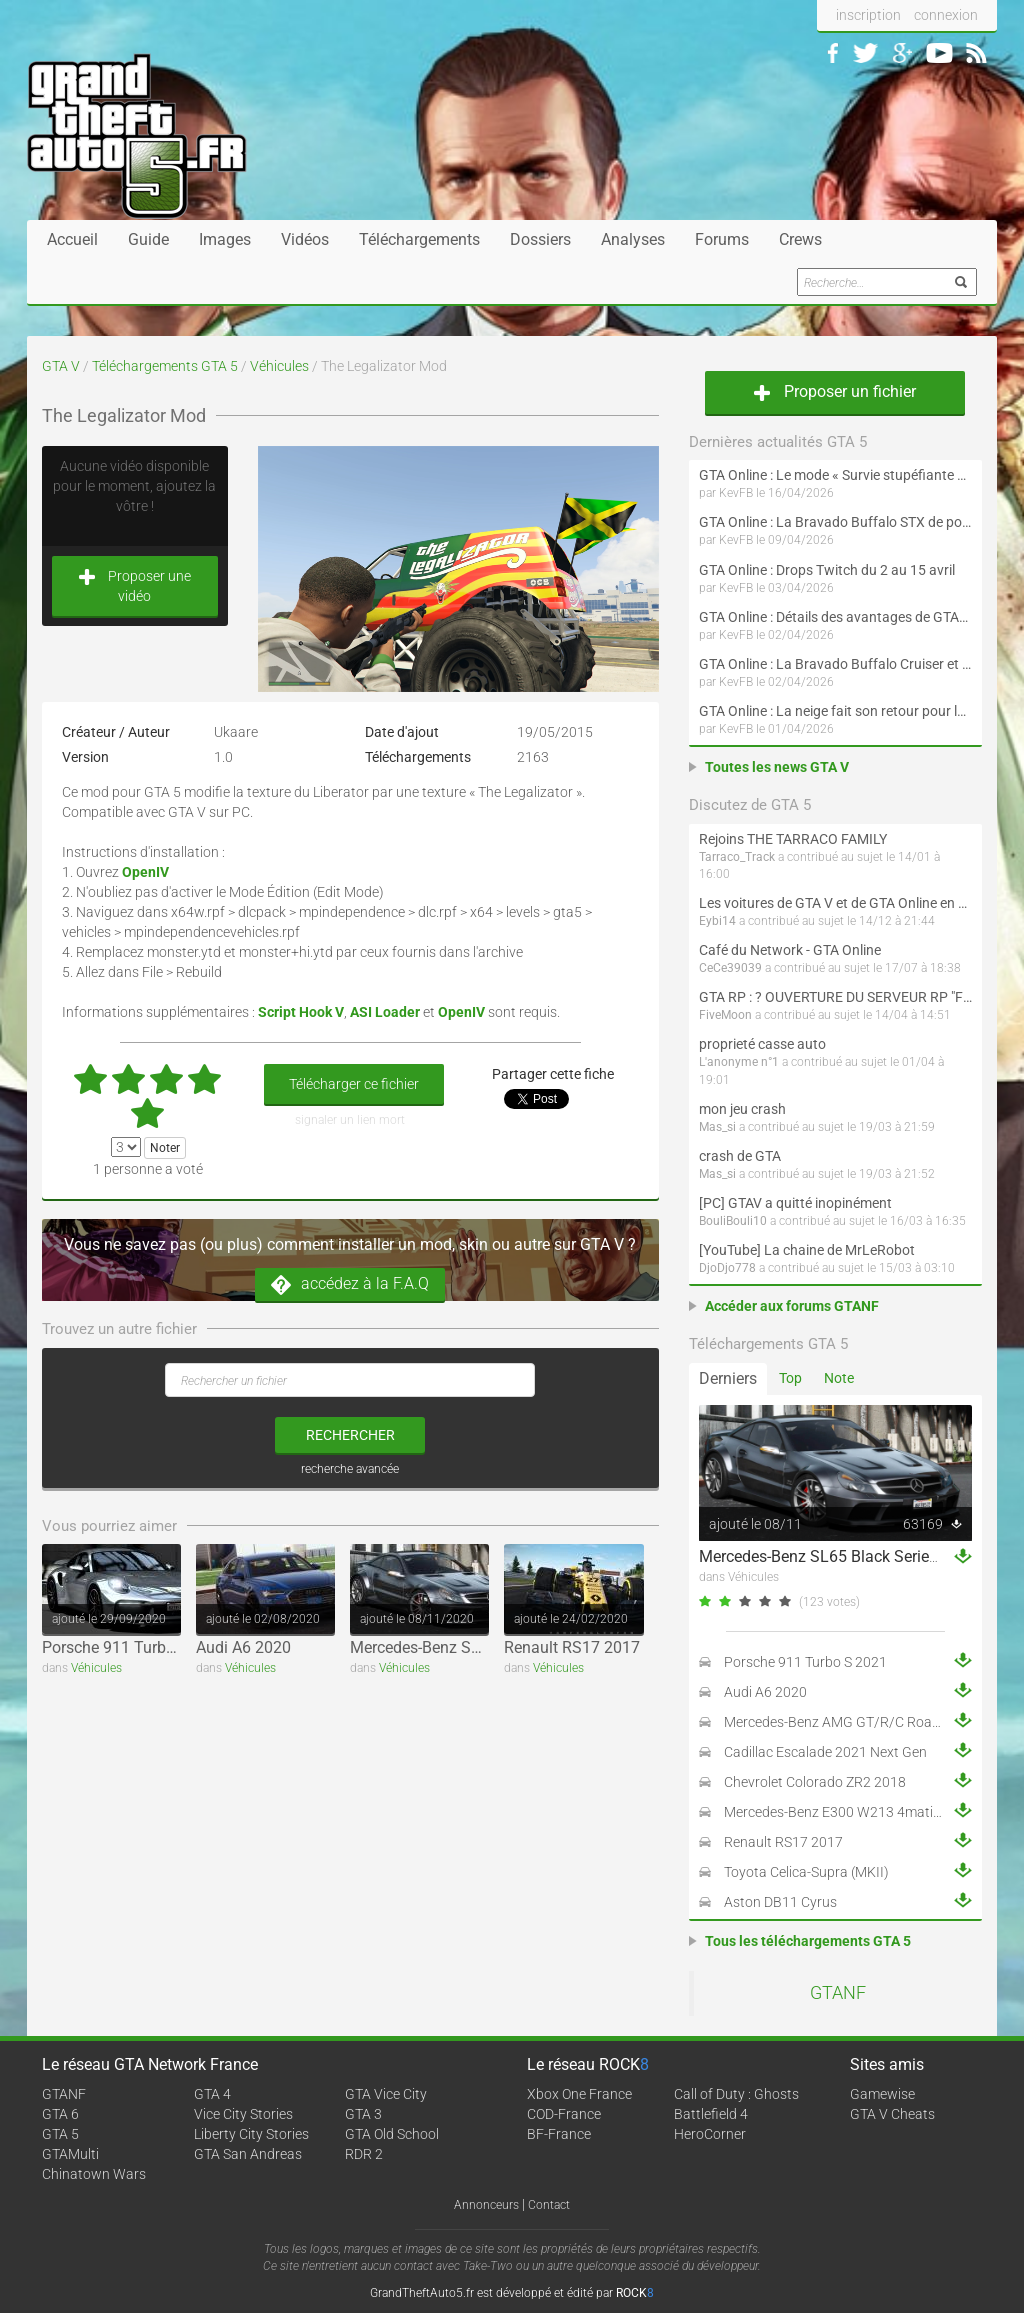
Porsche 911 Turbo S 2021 (135, 1647)
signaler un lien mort (350, 1120)
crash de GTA (740, 1156)
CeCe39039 (730, 968)
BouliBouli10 (733, 1221)
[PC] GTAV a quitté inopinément (795, 1203)
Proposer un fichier (835, 391)
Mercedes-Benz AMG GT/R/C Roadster (844, 1722)
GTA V (61, 366)
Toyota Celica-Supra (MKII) (806, 1872)
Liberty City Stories (251, 2134)
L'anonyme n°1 (739, 1062)
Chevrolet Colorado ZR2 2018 (815, 1782)
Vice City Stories (243, 2114)
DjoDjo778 (727, 1268)
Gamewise (882, 2094)
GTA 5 (60, 2134)
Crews (800, 239)
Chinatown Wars (94, 2174)
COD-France (564, 2114)
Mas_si (717, 1127)
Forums (722, 239)
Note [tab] (839, 1378)
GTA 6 (60, 2114)
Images (225, 239)
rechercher (350, 1435)
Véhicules (279, 366)
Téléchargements (419, 239)
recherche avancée (350, 1469)
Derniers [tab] (728, 1378)
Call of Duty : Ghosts (736, 2094)
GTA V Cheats (892, 2114)
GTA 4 (212, 2094)
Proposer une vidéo (135, 586)
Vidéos (305, 239)
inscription (868, 15)
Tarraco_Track (737, 857)
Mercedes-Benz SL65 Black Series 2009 (489, 1647)
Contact (549, 2205)
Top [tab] (790, 1378)
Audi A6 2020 (243, 1647)
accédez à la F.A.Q (350, 1284)
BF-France (559, 2134)
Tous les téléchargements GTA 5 (808, 1941)
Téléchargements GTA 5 (165, 366)
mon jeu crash (742, 1109)
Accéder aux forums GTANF (792, 1306)
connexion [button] (946, 15)
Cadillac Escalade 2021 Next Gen (825, 1752)
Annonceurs (486, 2205)
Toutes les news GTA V (777, 767)
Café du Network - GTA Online (790, 950)
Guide (148, 239)
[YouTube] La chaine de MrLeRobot (807, 1250)
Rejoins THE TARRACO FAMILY (793, 839)
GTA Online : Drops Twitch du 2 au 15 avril (827, 570)
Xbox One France (579, 2094)
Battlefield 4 (711, 2114)
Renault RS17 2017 (572, 1647)
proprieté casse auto (762, 1044)
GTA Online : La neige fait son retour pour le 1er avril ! (835, 711)
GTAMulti (70, 2154)
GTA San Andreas (248, 2154)
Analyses (633, 239)
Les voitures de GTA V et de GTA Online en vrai (835, 903)
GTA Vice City (386, 2094)
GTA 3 (363, 2114)
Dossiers (540, 239)
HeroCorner (710, 2134)
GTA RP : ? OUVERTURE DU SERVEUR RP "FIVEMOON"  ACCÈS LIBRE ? (835, 997)
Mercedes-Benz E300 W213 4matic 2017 (849, 1812)
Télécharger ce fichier (354, 1084)
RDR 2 (364, 2154)
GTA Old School (392, 2134)
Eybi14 (717, 921)
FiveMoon (725, 1015)
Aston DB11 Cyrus (780, 1902)
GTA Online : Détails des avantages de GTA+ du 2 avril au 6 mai (835, 617)
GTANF (838, 1993)
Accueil (72, 239)
